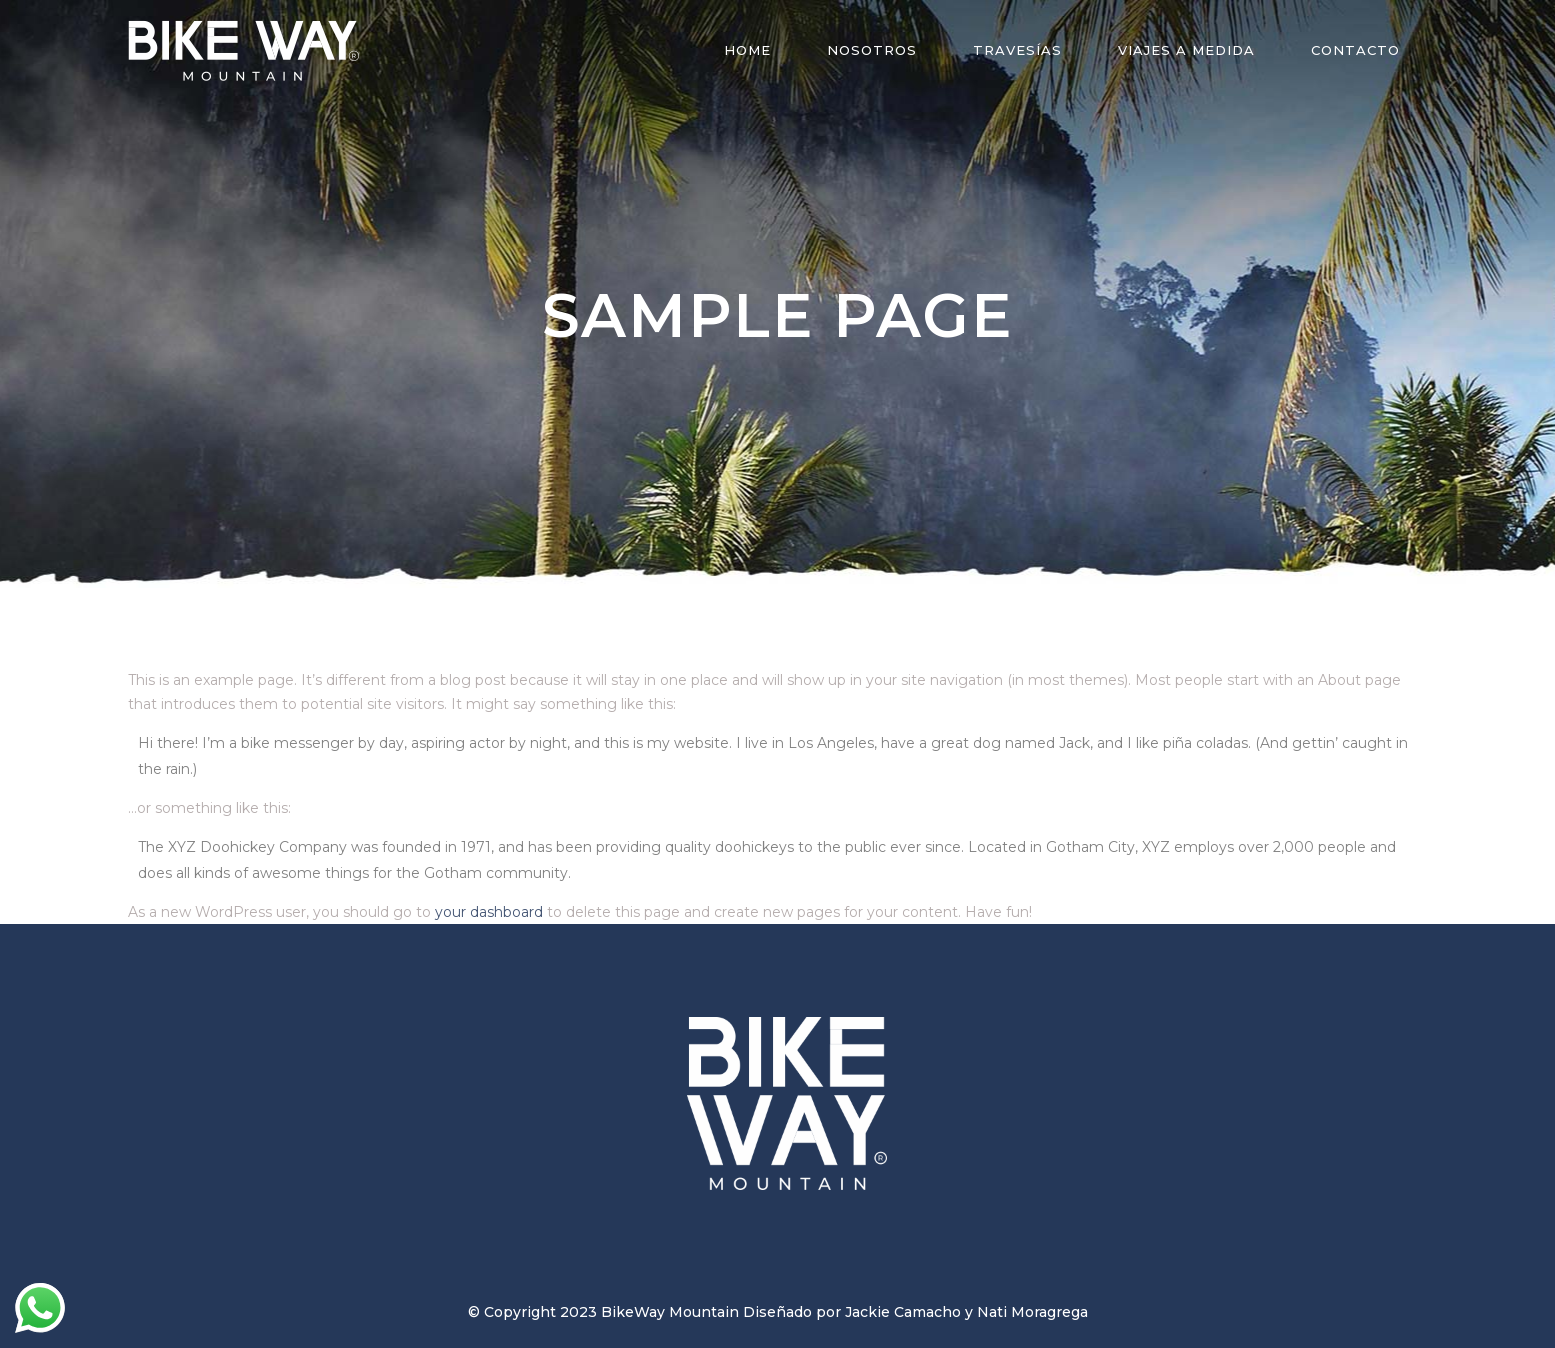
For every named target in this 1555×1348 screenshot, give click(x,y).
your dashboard (489, 912)
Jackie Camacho (903, 1312)
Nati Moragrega (1032, 1312)
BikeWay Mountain (670, 1312)
